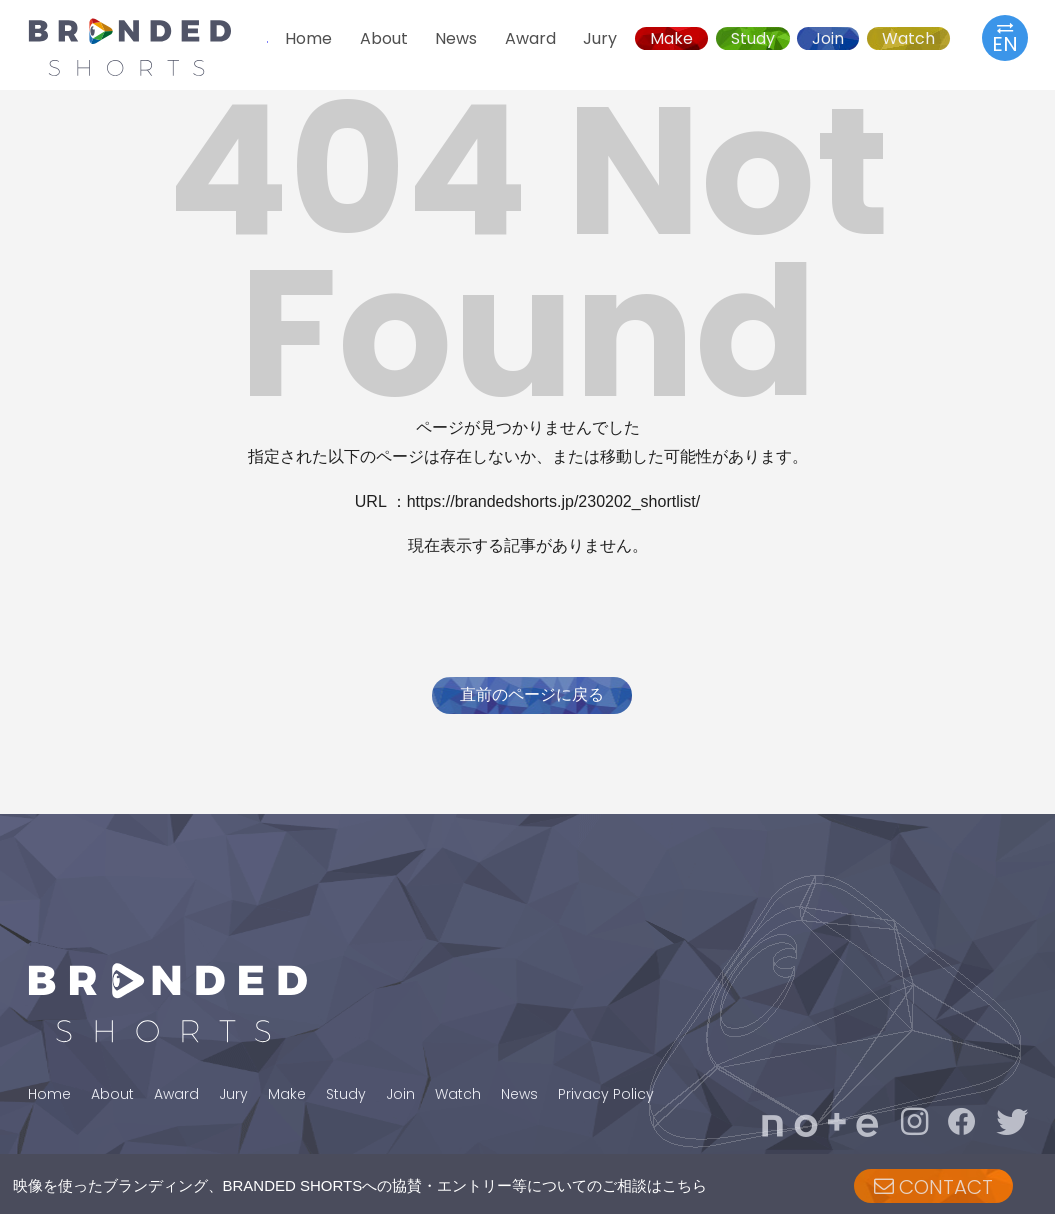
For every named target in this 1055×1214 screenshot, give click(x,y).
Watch (908, 38)
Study (753, 38)
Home (308, 38)
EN (1005, 37)
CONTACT (933, 1187)
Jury (600, 38)
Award (530, 38)
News (456, 38)
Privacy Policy (606, 1094)
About (384, 38)
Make (671, 38)
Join (828, 38)
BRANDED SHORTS (148, 47)
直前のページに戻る (532, 694)
